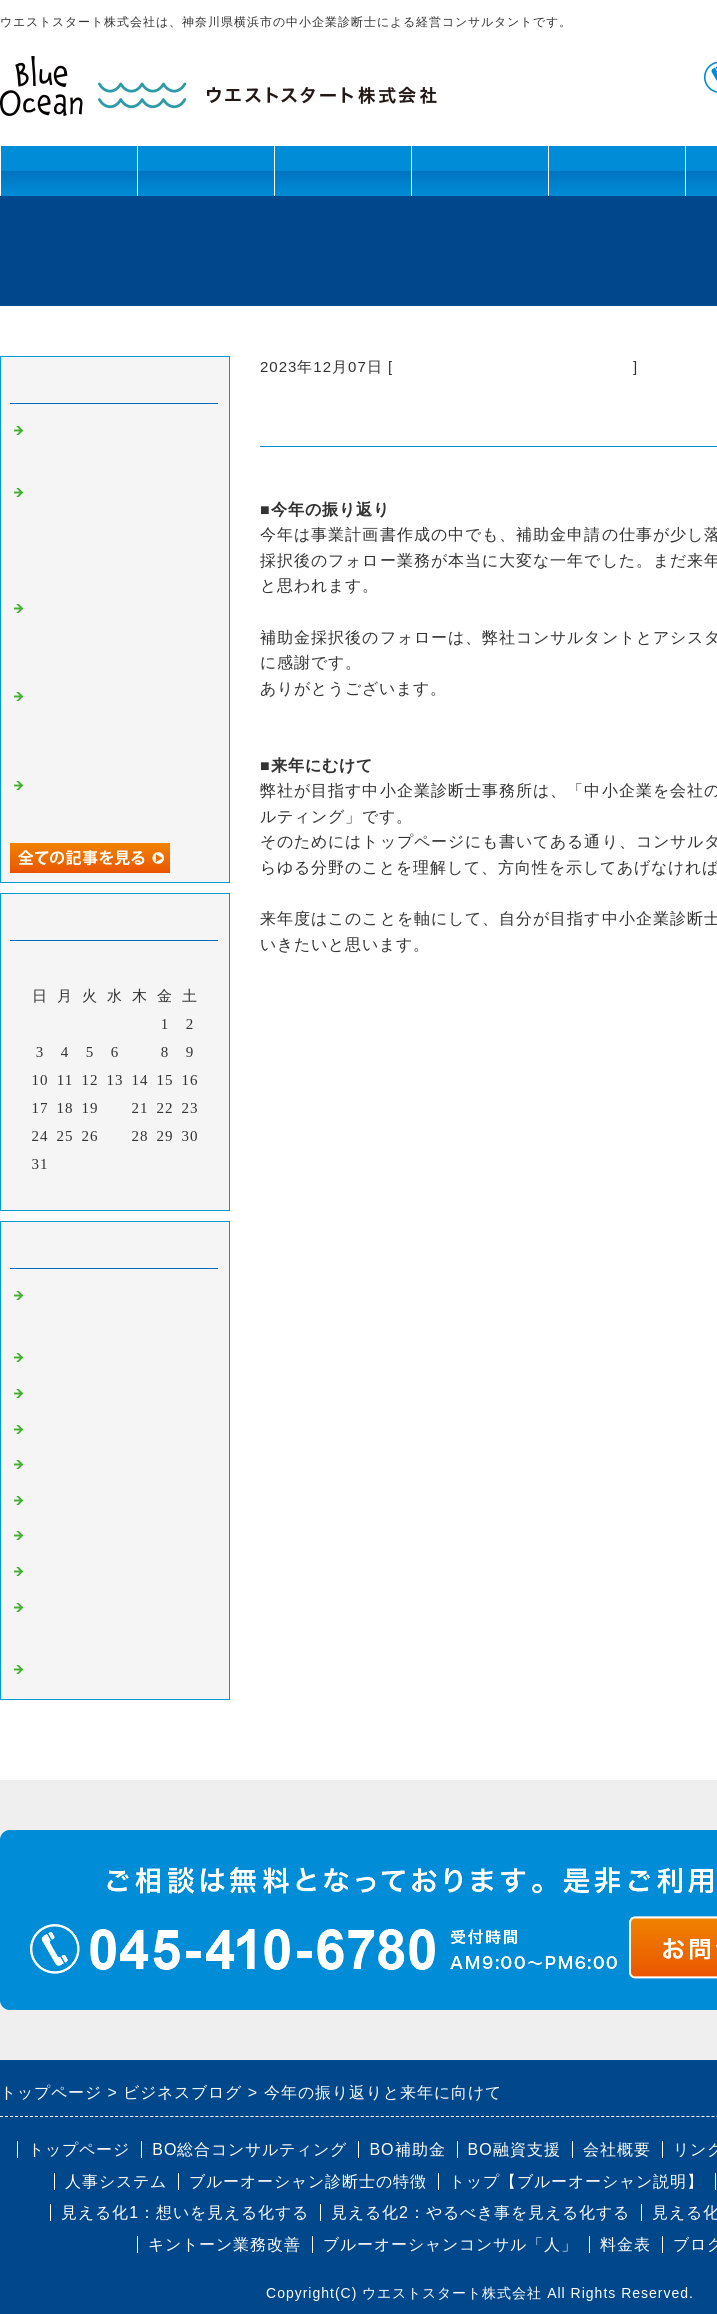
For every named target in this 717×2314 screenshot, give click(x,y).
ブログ (617, 170)
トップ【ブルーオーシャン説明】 (576, 2181)
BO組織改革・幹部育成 (113, 1394)
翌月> (156, 1190)
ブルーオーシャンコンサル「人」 (450, 2244)
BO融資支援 (514, 2149)
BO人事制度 (73, 1465)
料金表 (625, 2244)
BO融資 (57, 1501)
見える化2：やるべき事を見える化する (480, 2212)
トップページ (69, 170)
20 (115, 1108)
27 (115, 1136)
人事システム (116, 2181)
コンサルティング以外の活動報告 (513, 366)
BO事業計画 (73, 1358)
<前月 (73, 1190)
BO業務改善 (73, 1430)
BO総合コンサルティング (249, 2149)
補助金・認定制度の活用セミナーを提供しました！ (118, 723)
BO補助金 (65, 1536)
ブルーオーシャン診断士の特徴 (308, 2181)
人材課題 (205, 178)
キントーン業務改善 (224, 2244)
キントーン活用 (479, 178)
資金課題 (342, 178)
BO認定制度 (73, 1572)
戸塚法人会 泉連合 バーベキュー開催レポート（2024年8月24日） (115, 635)
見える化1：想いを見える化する (185, 2212)
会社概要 (617, 2149)
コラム (54, 1670)
